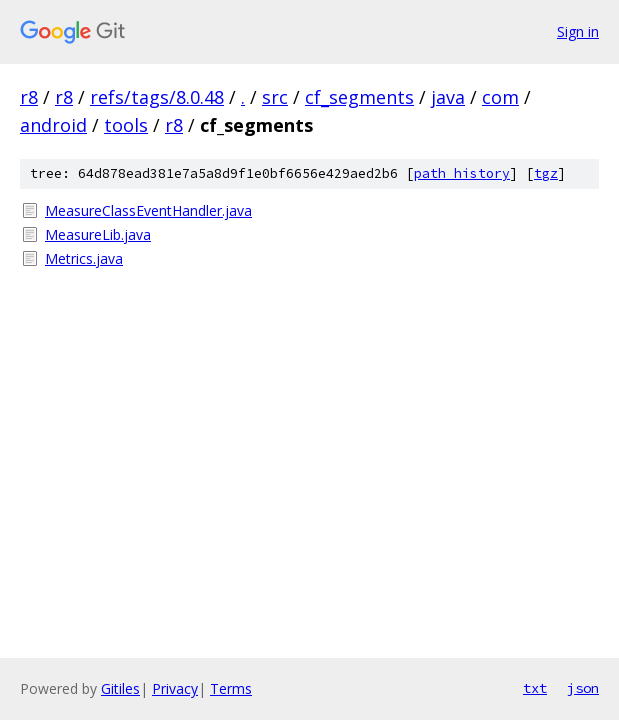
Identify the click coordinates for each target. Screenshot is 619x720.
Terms (231, 688)
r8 (29, 97)
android (53, 125)
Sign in (578, 31)
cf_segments (359, 97)
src (275, 97)
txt (535, 688)
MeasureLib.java (98, 234)
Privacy (175, 688)
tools (126, 125)
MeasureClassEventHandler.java (148, 210)
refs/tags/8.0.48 (157, 97)
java (448, 97)
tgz (546, 173)
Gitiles (120, 688)
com (500, 97)
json (583, 688)
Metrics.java (84, 258)
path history (462, 173)
